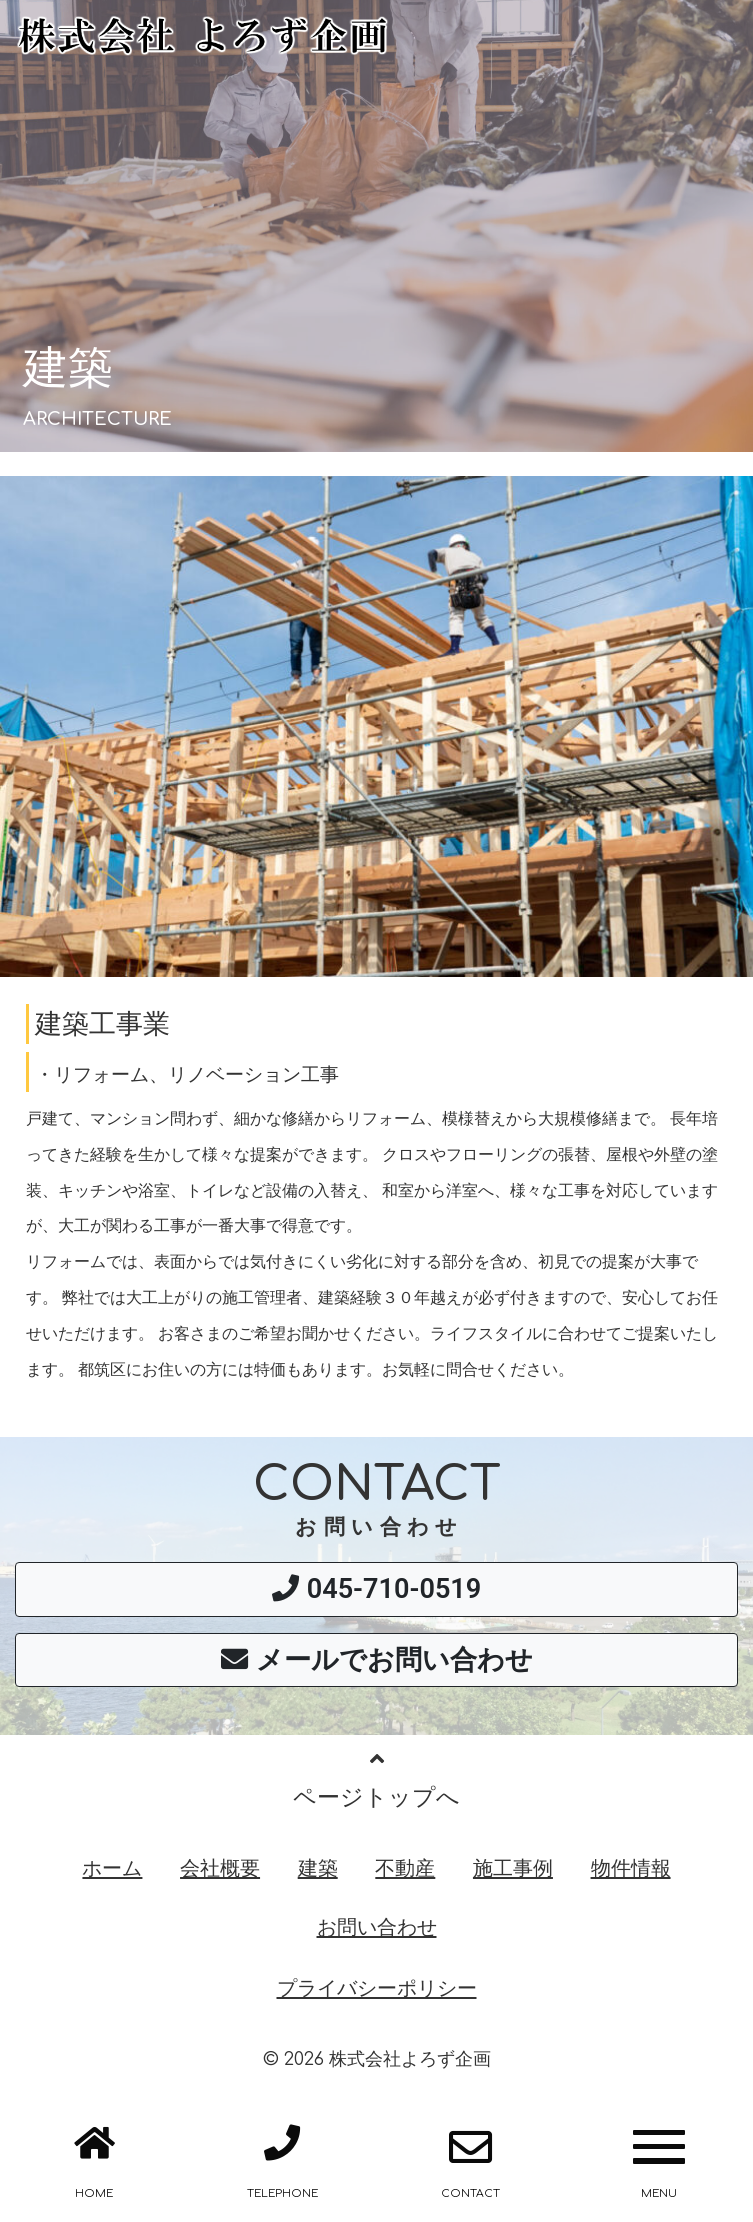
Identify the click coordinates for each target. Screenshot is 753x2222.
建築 (318, 1868)
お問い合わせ (377, 1927)
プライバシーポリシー (377, 1988)
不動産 (405, 1868)
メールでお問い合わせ (377, 1660)
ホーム (112, 1868)
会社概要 (220, 1868)
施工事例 (513, 1868)
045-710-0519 (377, 1589)
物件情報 (631, 1868)
